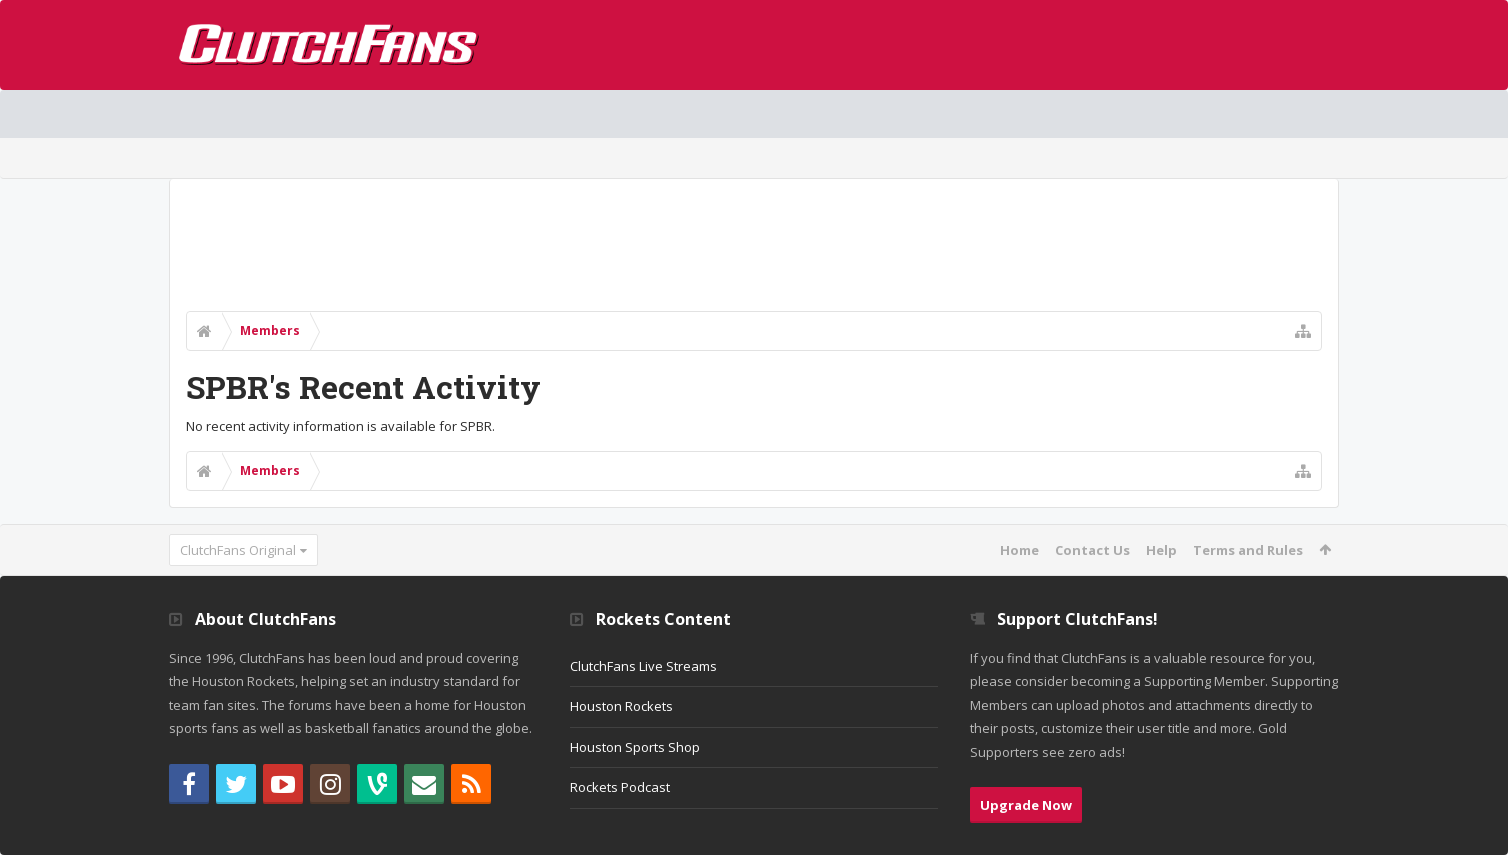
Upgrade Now (1026, 805)
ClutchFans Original (238, 550)
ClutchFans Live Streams (643, 666)
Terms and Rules (1248, 550)
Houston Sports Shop (635, 747)
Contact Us (1092, 550)
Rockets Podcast (620, 787)
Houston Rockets (621, 706)
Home (1019, 550)
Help (1161, 550)
